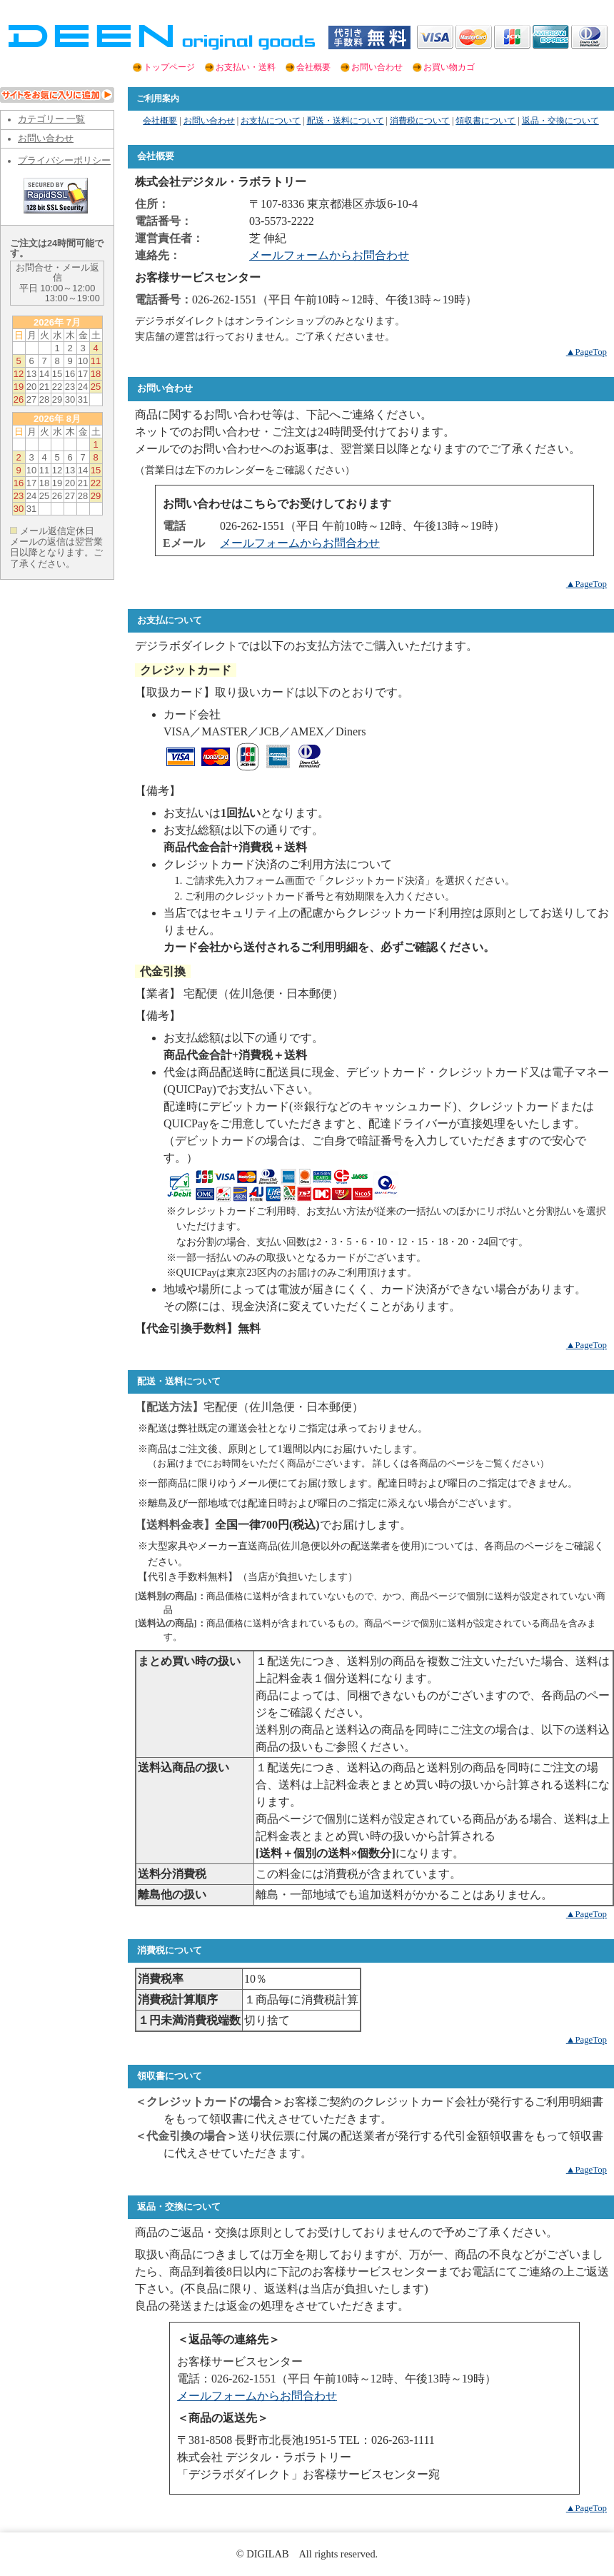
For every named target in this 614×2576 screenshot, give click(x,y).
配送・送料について (345, 121)
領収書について (485, 121)
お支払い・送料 (246, 67)
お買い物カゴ (449, 67)
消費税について (420, 121)
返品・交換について (560, 121)
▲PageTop (586, 352)
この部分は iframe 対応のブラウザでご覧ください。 (57, 854)
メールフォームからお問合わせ (329, 255)
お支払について (271, 121)
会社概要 (313, 67)
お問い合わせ (377, 67)
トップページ (169, 67)
